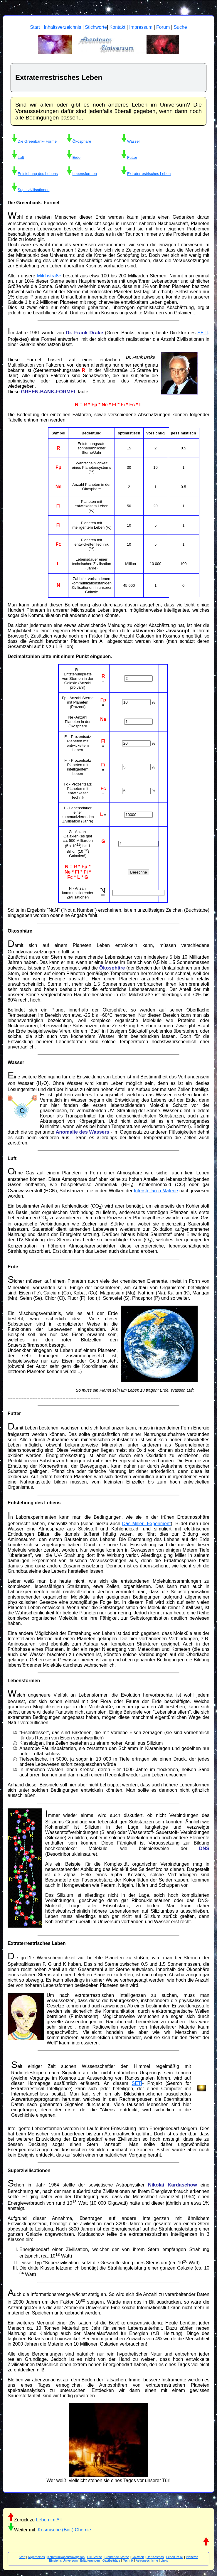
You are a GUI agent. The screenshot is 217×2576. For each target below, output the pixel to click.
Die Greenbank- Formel (38, 141)
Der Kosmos (155, 2557)
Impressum (140, 27)
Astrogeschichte (147, 2560)
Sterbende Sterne (117, 2557)
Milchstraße (49, 275)
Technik (128, 2560)
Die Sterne (94, 2557)
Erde (76, 157)
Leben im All (49, 2519)
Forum (163, 27)
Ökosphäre (82, 141)
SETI (202, 332)
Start (35, 27)
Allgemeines (36, 2557)
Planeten (192, 2557)
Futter (132, 157)
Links (164, 2560)
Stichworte (96, 27)
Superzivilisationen (33, 190)
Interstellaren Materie (156, 1190)
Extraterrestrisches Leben (149, 173)
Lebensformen (85, 173)
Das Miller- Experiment (146, 1523)
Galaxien (138, 2557)
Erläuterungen (90, 2560)
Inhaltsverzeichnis (62, 27)
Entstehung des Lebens (38, 173)
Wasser (133, 141)
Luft (21, 157)
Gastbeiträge (111, 2560)
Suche (180, 27)
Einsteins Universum (63, 2560)
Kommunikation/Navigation (66, 2557)
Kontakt (117, 27)
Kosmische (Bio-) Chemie (64, 2529)
